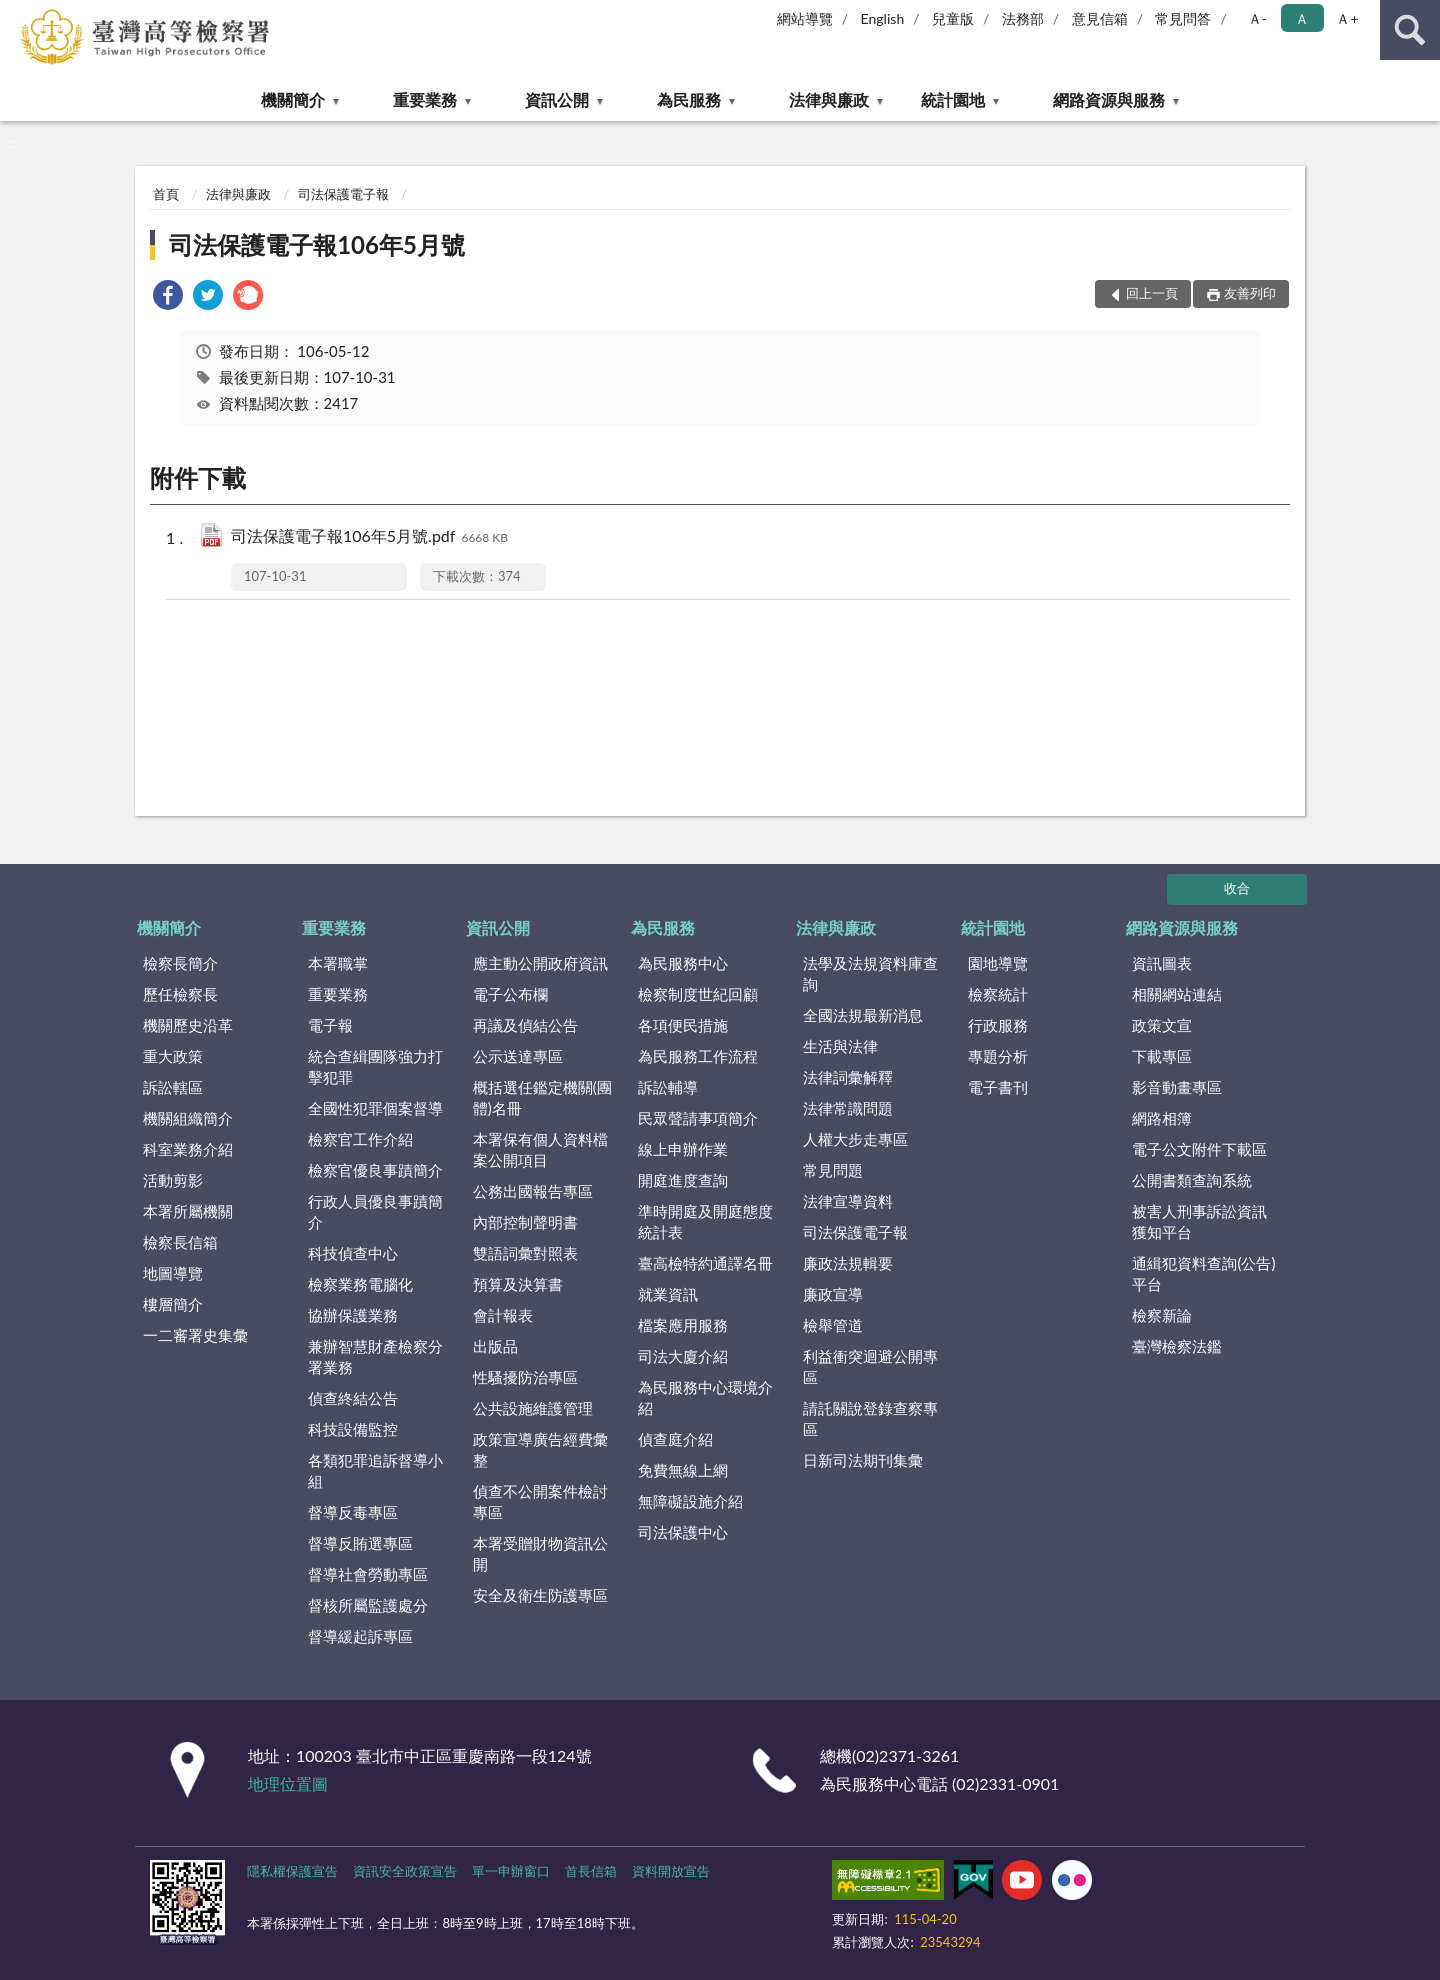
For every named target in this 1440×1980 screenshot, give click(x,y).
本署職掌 (338, 963)
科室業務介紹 (188, 1149)
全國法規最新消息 (863, 1015)
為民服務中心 (683, 963)
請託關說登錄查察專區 (870, 1418)
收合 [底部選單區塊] (1237, 888)
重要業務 (425, 99)
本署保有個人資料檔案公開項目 (540, 1149)
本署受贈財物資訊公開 (540, 1553)
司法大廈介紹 (683, 1356)
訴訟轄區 (173, 1087)
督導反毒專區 (353, 1512)
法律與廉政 (829, 99)
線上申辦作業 (683, 1149)
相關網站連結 (1177, 994)
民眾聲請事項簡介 (698, 1118)
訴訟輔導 (668, 1087)
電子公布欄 (510, 994)
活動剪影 (173, 1180)
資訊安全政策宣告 (405, 1871)
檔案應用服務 (683, 1325)
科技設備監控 (353, 1429)
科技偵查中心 (353, 1253)
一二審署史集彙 (195, 1335)
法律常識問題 (848, 1108)
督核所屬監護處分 (368, 1605)
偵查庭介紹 (675, 1439)
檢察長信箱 (180, 1242)
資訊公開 (557, 99)
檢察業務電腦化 (360, 1284)
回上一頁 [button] (1152, 293)
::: (16, 15)
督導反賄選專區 (360, 1543)
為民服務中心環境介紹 (705, 1397)
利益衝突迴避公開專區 (870, 1366)
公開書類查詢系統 (1192, 1180)
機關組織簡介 (188, 1118)
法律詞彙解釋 (848, 1077)
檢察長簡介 (180, 963)
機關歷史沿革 (188, 1025)
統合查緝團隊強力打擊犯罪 (375, 1066)
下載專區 (1162, 1056)
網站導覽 (805, 18)
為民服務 (689, 99)
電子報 (330, 1025)
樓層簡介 (173, 1304)
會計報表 (503, 1315)
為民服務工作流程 (698, 1056)
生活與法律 (840, 1046)
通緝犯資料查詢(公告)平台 (1203, 1273)
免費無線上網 (683, 1470)
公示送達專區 (518, 1056)
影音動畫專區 (1177, 1087)
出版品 (495, 1346)
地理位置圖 (288, 1783)
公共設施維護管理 (533, 1408)
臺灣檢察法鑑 (1177, 1346)
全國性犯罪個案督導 (375, 1108)
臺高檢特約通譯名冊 (705, 1263)
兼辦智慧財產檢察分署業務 (375, 1356)
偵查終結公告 (353, 1398)
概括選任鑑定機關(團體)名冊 (542, 1097)
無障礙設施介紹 (690, 1501)
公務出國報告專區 (533, 1191)
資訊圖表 (1162, 963)
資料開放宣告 (671, 1871)
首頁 (166, 194)
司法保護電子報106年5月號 (317, 244)
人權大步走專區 (855, 1139)
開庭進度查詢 (683, 1180)
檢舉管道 (833, 1325)
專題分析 (998, 1056)
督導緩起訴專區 (360, 1636)
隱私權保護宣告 (292, 1871)
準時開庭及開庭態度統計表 (705, 1221)
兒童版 (953, 18)
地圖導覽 (173, 1273)
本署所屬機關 (188, 1211)
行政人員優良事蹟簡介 (375, 1211)
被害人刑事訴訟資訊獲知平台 (1199, 1221)
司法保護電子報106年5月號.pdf (369, 537)
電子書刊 (998, 1087)
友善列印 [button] (1250, 293)
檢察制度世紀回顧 (698, 994)
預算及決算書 (518, 1284)
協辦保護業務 (353, 1315)
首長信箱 (591, 1871)
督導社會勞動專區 (368, 1574)
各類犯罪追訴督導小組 (375, 1470)
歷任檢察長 (180, 994)
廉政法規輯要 (848, 1263)
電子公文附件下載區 (1199, 1149)
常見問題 (833, 1170)
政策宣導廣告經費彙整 (540, 1449)
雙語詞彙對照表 (525, 1253)
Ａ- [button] (1257, 18)
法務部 (1023, 18)
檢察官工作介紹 (360, 1139)
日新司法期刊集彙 (863, 1460)
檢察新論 (1162, 1315)
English (883, 18)
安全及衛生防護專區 (540, 1595)
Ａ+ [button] (1347, 18)
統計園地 (953, 99)
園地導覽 (998, 963)
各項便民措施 (683, 1025)
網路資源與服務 (1109, 99)
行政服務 (998, 1025)
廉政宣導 (833, 1294)
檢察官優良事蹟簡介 (375, 1170)
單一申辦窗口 (511, 1871)
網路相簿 (1162, 1118)
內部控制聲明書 (525, 1222)
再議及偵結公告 (525, 1025)
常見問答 (1183, 18)
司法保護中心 (683, 1532)
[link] (168, 297)
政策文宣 (1162, 1025)
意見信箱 (1100, 18)
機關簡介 (293, 99)
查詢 (1410, 30)
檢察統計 (998, 994)
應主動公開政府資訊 (540, 963)
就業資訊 (668, 1294)
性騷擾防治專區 (525, 1377)
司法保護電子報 (343, 194)
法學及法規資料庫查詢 (870, 973)
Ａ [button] (1302, 18)
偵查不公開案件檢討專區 (540, 1501)
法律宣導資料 (848, 1201)
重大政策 (173, 1056)
